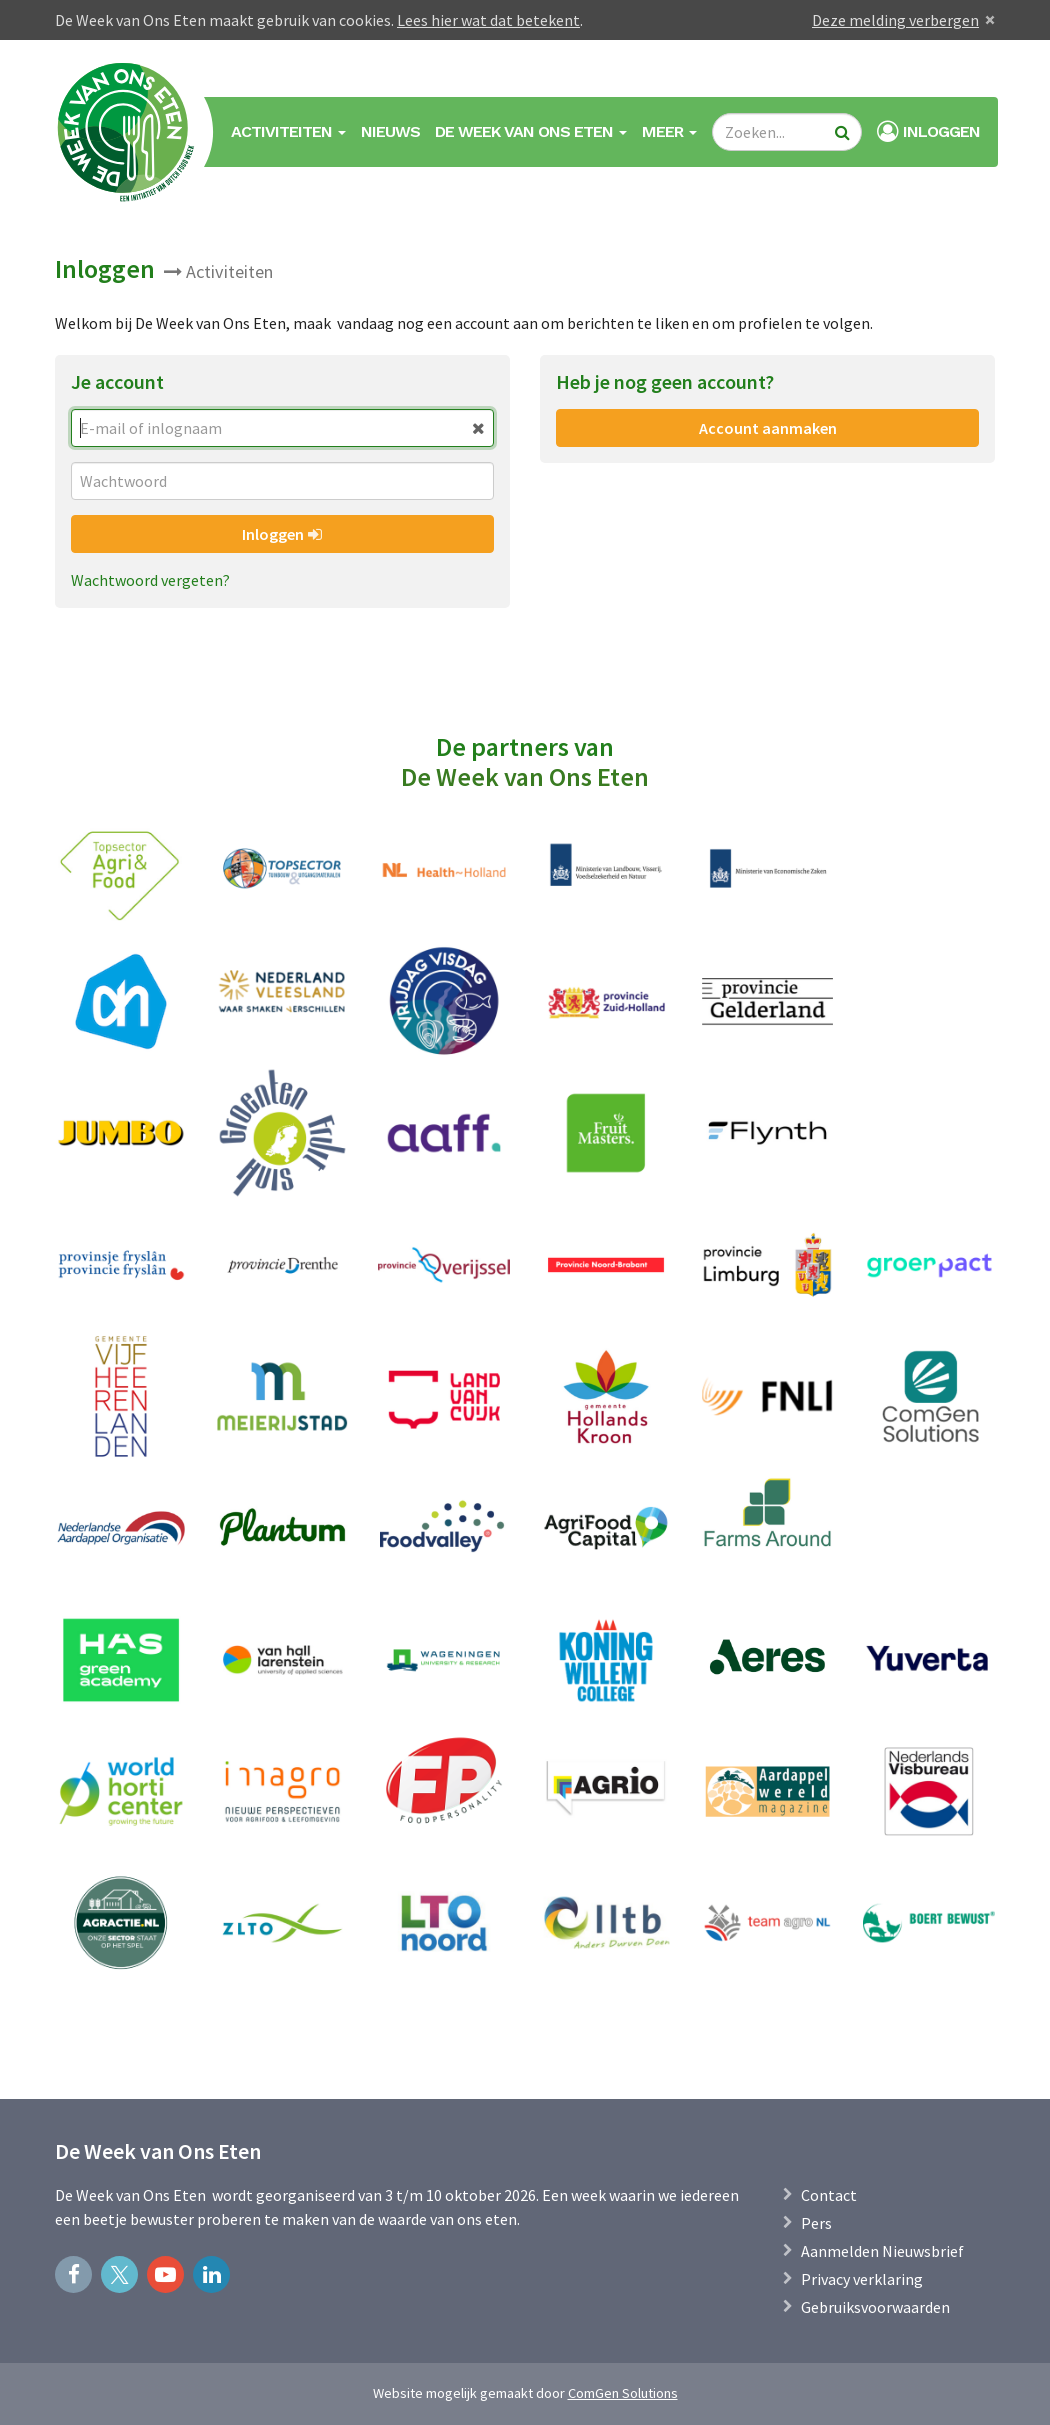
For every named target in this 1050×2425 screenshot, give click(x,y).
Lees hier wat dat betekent (488, 20)
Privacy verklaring (862, 2279)
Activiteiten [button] (288, 131)
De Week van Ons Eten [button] (531, 131)
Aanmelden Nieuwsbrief (882, 2251)
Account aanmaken (768, 428)
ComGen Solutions (623, 2393)
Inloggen (282, 534)
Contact (829, 2195)
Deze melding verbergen (895, 20)
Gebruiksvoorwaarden (875, 2307)
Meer (669, 131)
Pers (816, 2223)
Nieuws (390, 131)
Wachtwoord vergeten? (150, 580)
